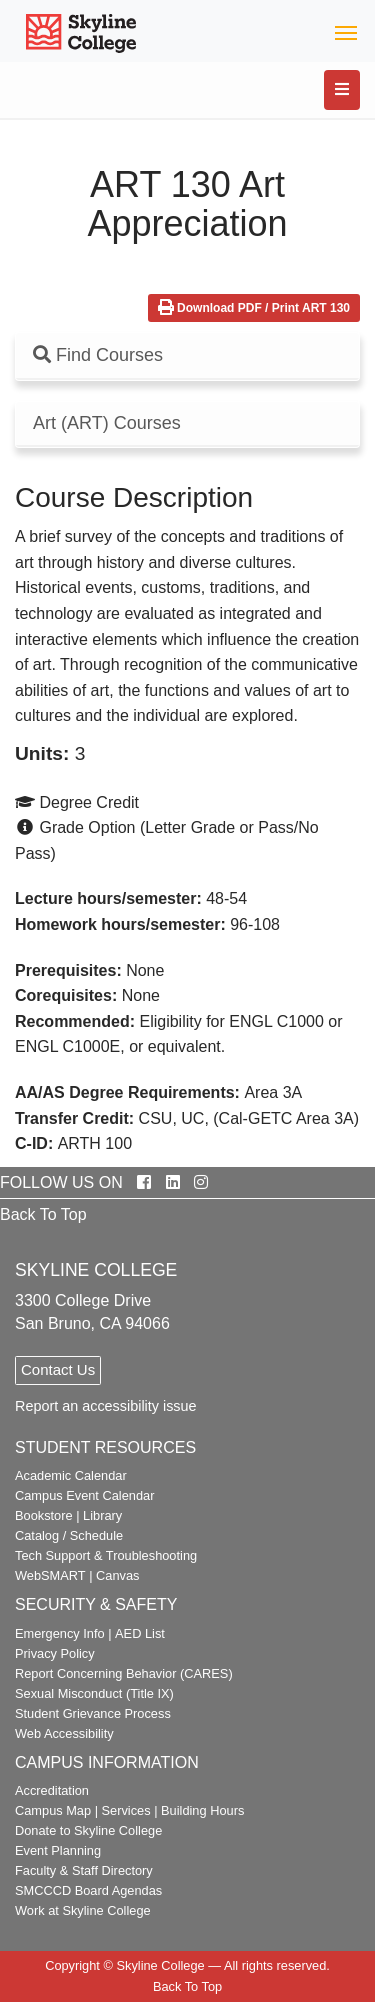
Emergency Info (60, 1633)
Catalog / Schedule (69, 1535)
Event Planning (58, 1850)
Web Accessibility (64, 1733)
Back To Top (43, 1214)
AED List (140, 1633)
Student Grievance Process (93, 1713)
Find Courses (98, 355)
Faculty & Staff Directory (84, 1870)
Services (126, 1810)
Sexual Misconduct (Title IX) (94, 1693)
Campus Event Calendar (84, 1495)
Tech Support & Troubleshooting (106, 1555)
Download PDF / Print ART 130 (254, 308)
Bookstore (44, 1515)
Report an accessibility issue (106, 1406)
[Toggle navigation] (345, 31)
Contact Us (58, 1369)
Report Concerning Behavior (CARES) (124, 1673)
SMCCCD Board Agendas (88, 1890)
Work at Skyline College (83, 1910)
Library (102, 1515)
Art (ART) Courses (107, 423)
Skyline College (160, 1965)
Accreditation (52, 1790)
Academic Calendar (71, 1475)
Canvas (117, 1575)
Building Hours (202, 1810)
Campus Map (53, 1810)
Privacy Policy (55, 1653)
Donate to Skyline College (88, 1830)
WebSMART (50, 1575)
